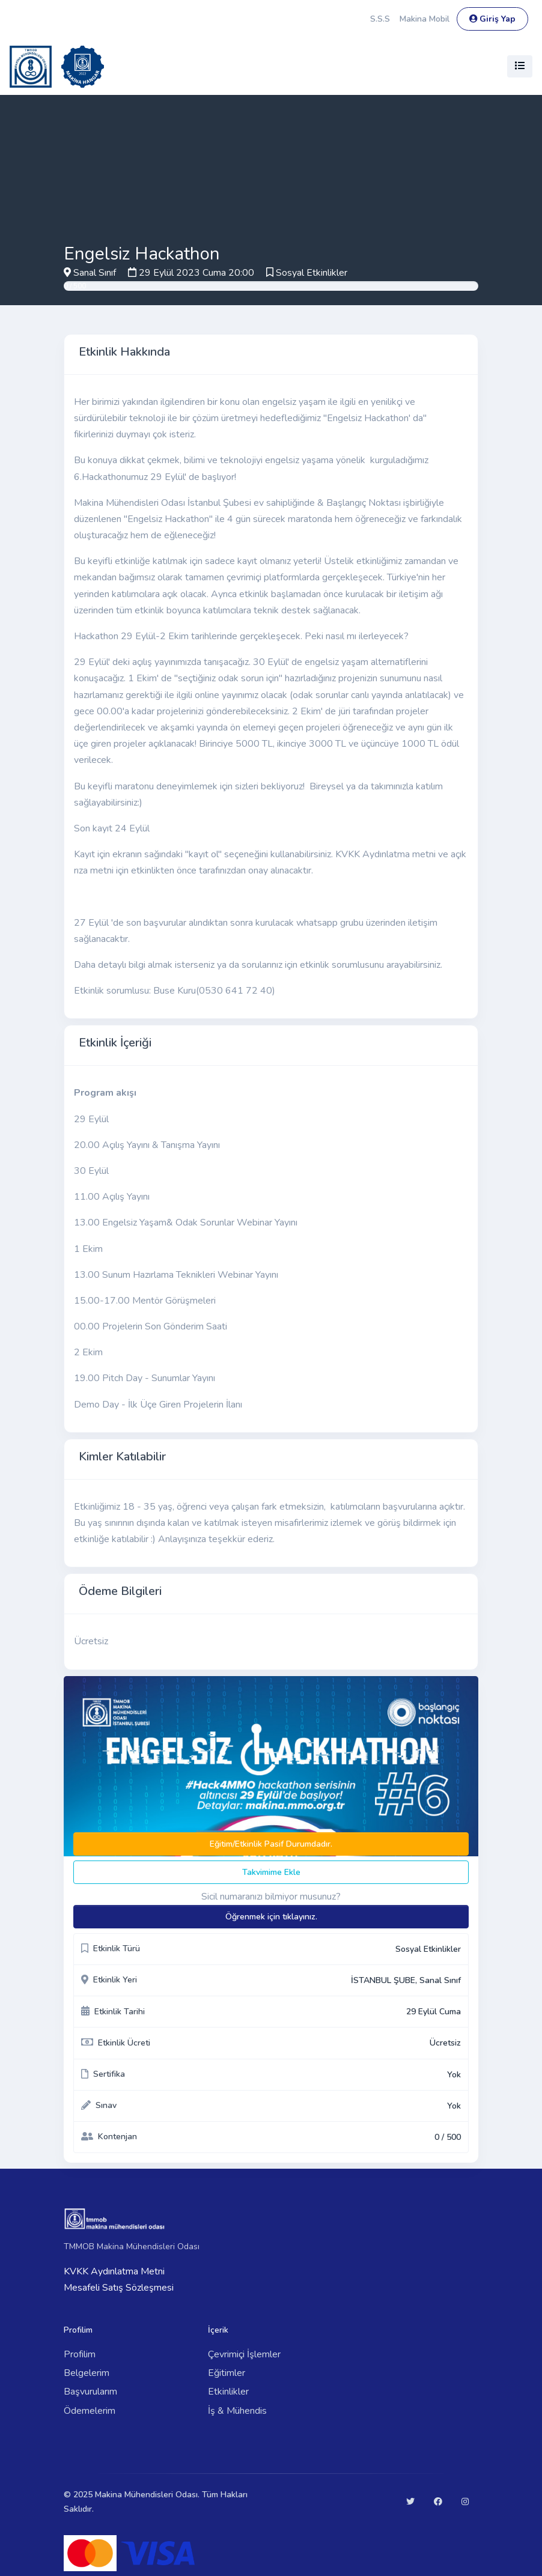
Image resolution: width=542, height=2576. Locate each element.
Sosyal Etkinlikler (311, 272)
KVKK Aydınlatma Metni (114, 2271)
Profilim (80, 2354)
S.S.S (380, 19)
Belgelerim (86, 2373)
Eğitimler (226, 2373)
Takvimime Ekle (271, 1872)
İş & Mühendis (237, 2410)
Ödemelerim (89, 2410)
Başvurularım (90, 2391)
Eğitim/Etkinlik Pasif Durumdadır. (271, 1844)
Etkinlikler (228, 2391)
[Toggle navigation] (519, 66)
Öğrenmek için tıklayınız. (271, 1916)
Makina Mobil (424, 19)
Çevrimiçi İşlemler (244, 2354)
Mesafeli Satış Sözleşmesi (119, 2287)
